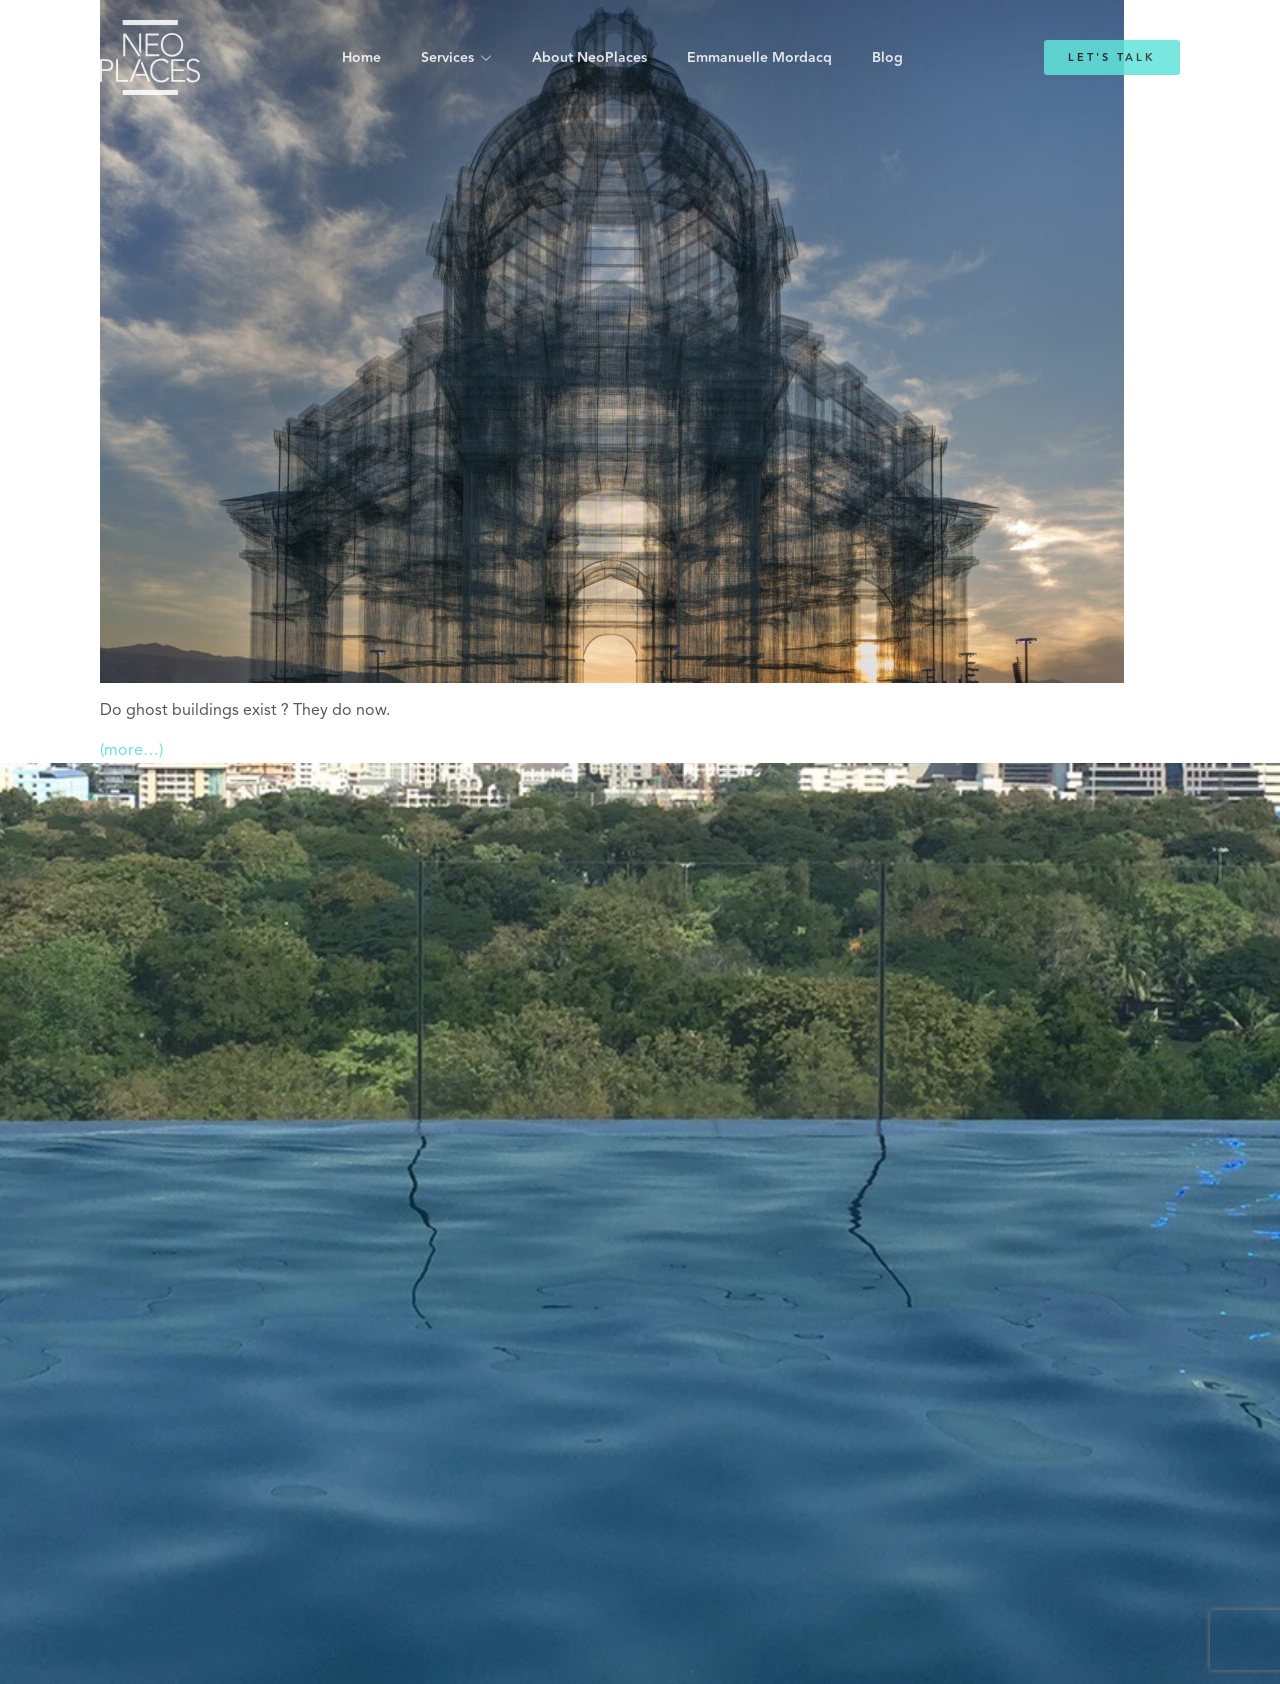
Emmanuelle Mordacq (759, 58)
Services (447, 58)
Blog (887, 58)
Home (361, 58)
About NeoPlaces (589, 58)
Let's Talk (1112, 57)
